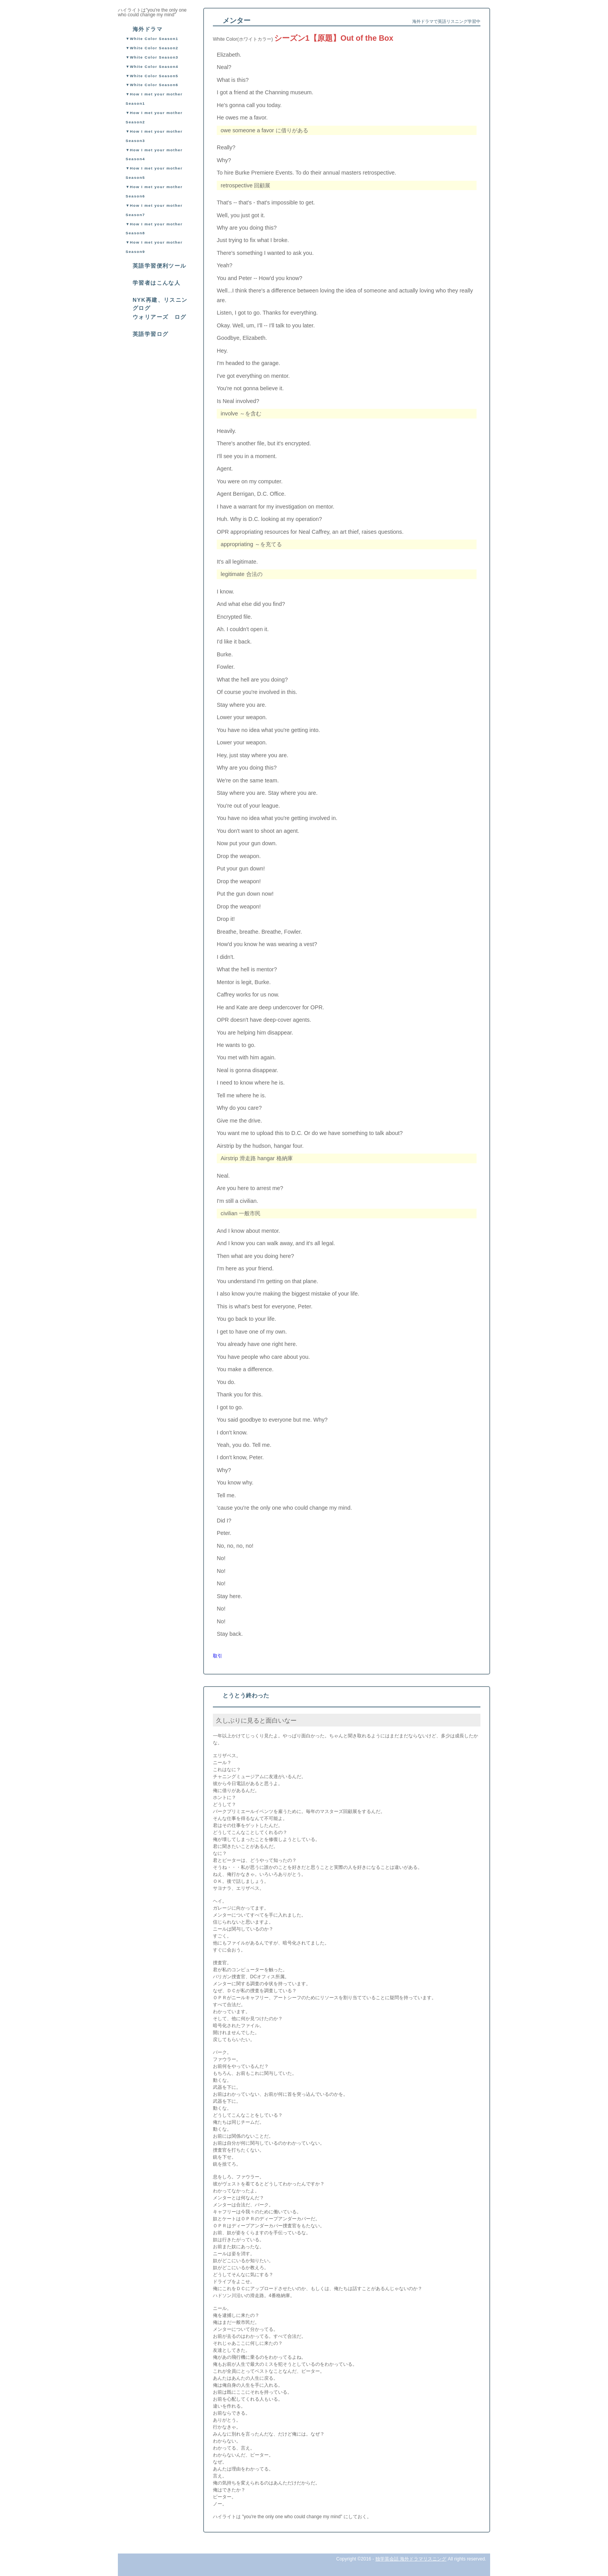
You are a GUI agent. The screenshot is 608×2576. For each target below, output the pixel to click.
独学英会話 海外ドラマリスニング (410, 2559)
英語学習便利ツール (160, 266)
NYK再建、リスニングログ (160, 304)
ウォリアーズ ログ (160, 317)
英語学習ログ (150, 334)
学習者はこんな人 (156, 283)
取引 (217, 1656)
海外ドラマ (147, 29)
